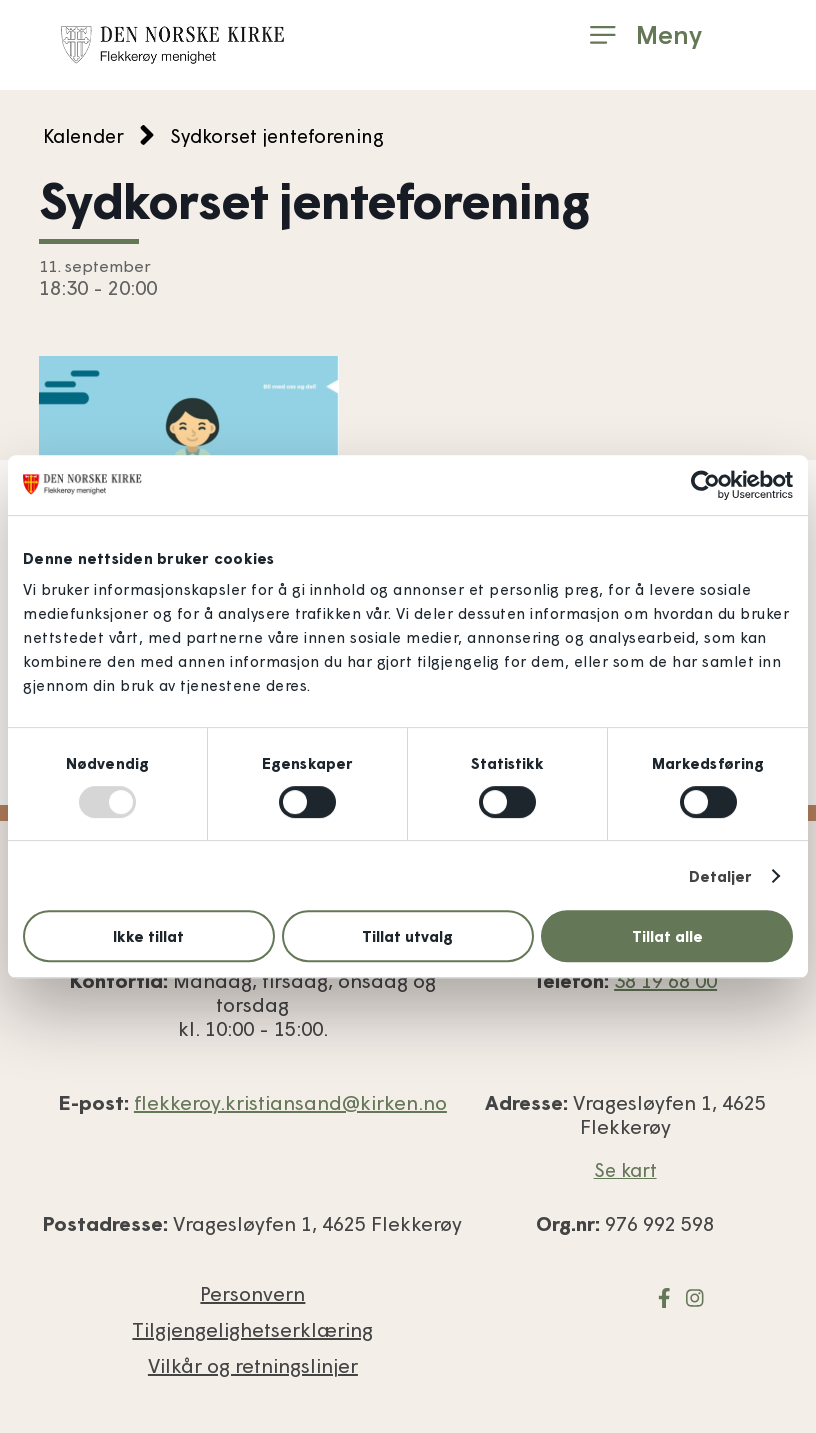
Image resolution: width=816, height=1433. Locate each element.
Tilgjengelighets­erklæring (252, 1329)
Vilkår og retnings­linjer (253, 1365)
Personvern (252, 1293)
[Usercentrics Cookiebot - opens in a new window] (705, 485)
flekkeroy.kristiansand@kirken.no (290, 1102)
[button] (646, 35)
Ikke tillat (148, 936)
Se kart (625, 1169)
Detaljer (721, 876)
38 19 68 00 (665, 980)
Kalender (83, 135)
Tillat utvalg (407, 936)
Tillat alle (667, 936)
